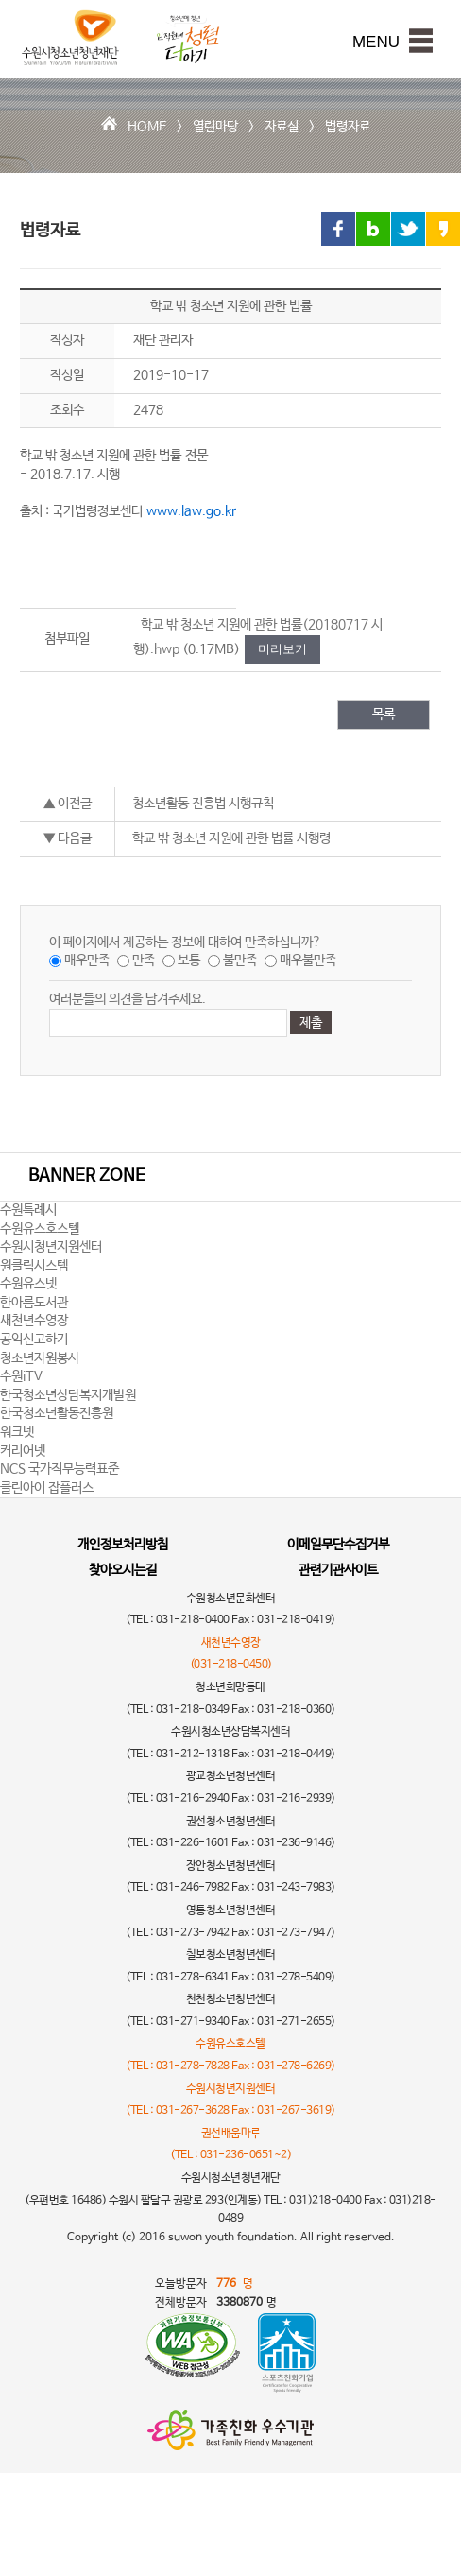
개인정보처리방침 (122, 1544)
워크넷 (17, 1432)
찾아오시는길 (123, 1570)
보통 (189, 960)
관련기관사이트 (338, 1570)
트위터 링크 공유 (408, 229)
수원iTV (21, 1376)
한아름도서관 (34, 1302)
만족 (143, 960)
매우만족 (87, 960)
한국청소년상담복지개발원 (68, 1395)
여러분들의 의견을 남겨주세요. (127, 999)
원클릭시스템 (34, 1265)
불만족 (240, 960)
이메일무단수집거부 (338, 1544)
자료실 (282, 126)
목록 (383, 714)
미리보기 (282, 649)
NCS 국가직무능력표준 (59, 1469)
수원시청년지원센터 (51, 1246)
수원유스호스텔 (39, 1228)
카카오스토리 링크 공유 (443, 229)
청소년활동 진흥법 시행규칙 (203, 803)
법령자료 (347, 126)
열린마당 (215, 126)
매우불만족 (308, 960)
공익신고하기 (34, 1339)
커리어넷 (22, 1451)
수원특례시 (28, 1210)
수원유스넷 (28, 1283)
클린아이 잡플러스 (47, 1487)
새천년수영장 (34, 1320)
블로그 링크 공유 (373, 229)
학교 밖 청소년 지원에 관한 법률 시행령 (231, 838)
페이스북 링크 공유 (338, 229)
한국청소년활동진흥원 (56, 1413)
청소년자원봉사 (39, 1358)
